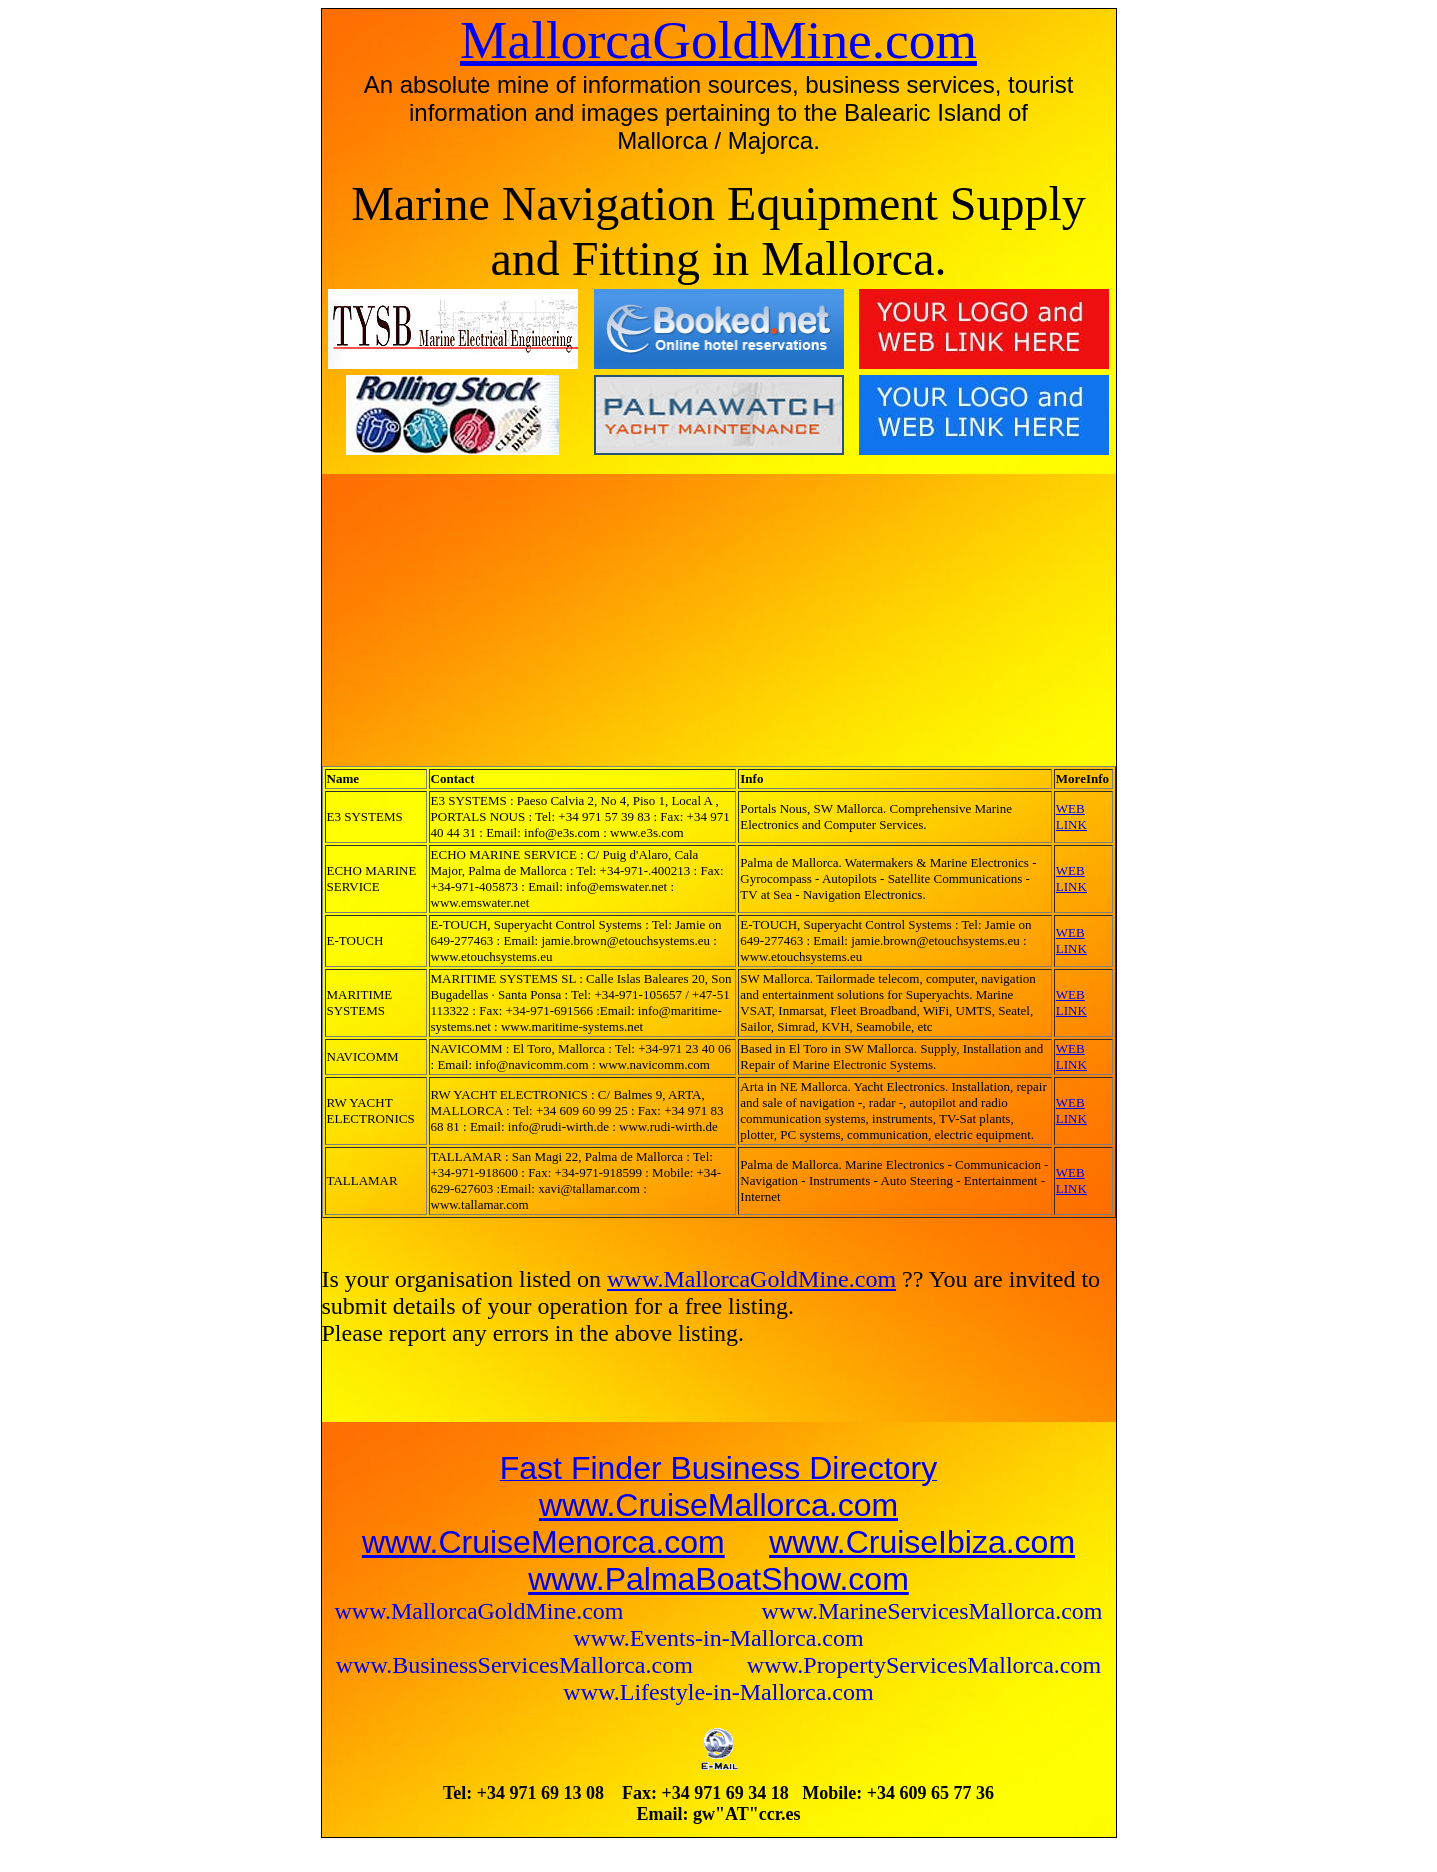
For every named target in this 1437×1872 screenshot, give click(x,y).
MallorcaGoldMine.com (718, 40)
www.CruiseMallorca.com (718, 1505)
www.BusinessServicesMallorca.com (517, 1665)
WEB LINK (1071, 816)
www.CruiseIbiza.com (922, 1542)
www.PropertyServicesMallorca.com (924, 1665)
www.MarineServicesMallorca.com (932, 1611)
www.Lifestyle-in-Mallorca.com (718, 1692)
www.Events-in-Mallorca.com (718, 1638)
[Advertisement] (499, 619)
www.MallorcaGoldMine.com (751, 1279)
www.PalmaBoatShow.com (718, 1579)
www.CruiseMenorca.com (543, 1542)
